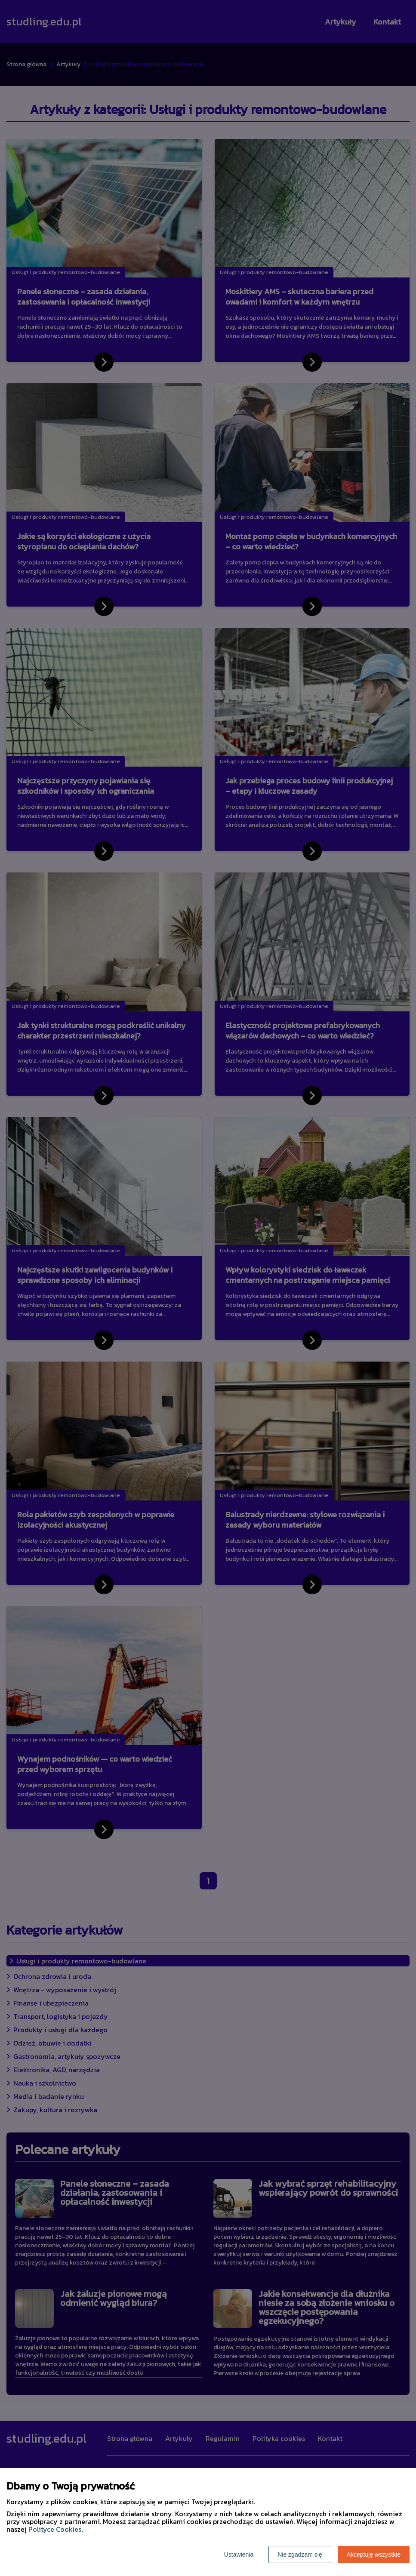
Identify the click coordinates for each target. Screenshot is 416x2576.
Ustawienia (238, 2554)
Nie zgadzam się (299, 2554)
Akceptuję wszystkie (374, 2554)
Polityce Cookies (54, 2529)
